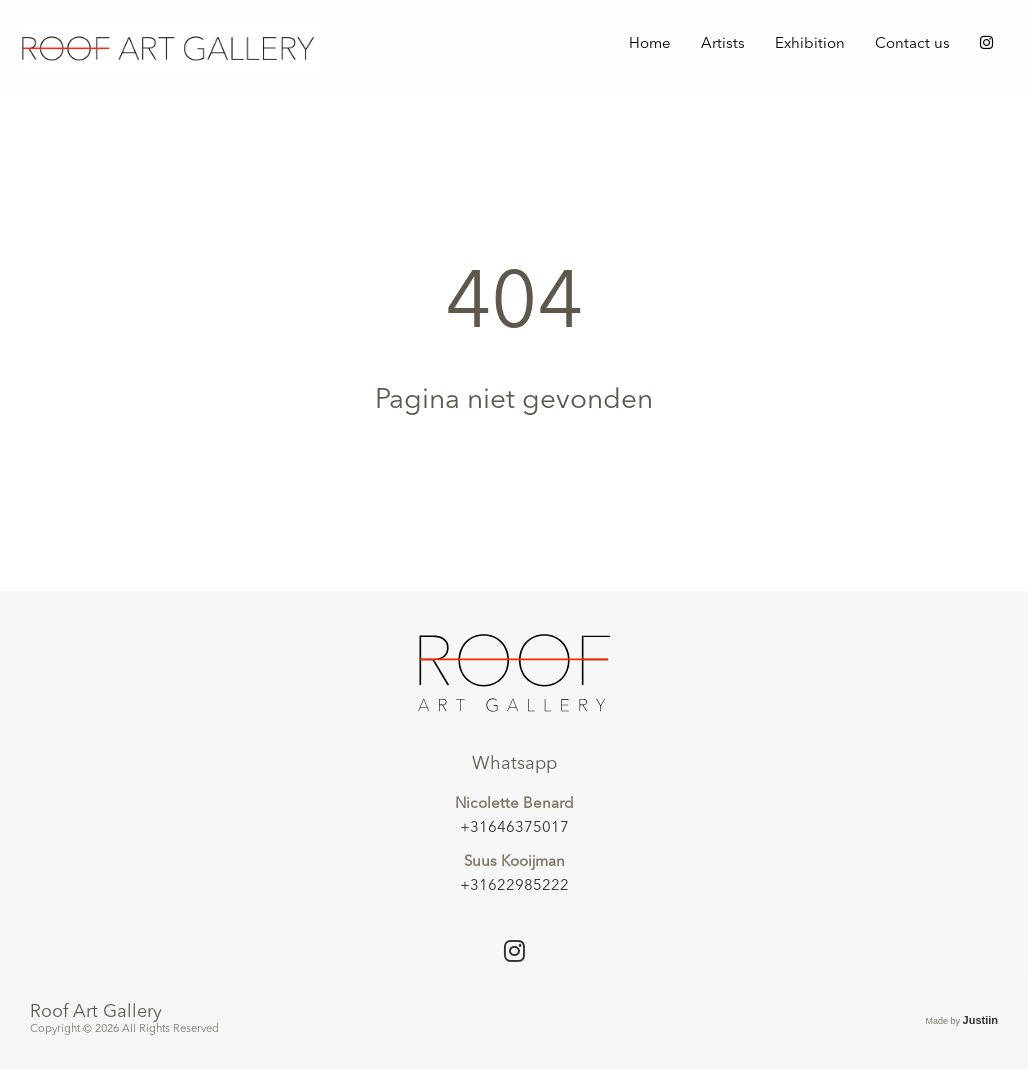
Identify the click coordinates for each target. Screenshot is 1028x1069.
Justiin (980, 1020)
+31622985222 (514, 886)
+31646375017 (514, 828)
